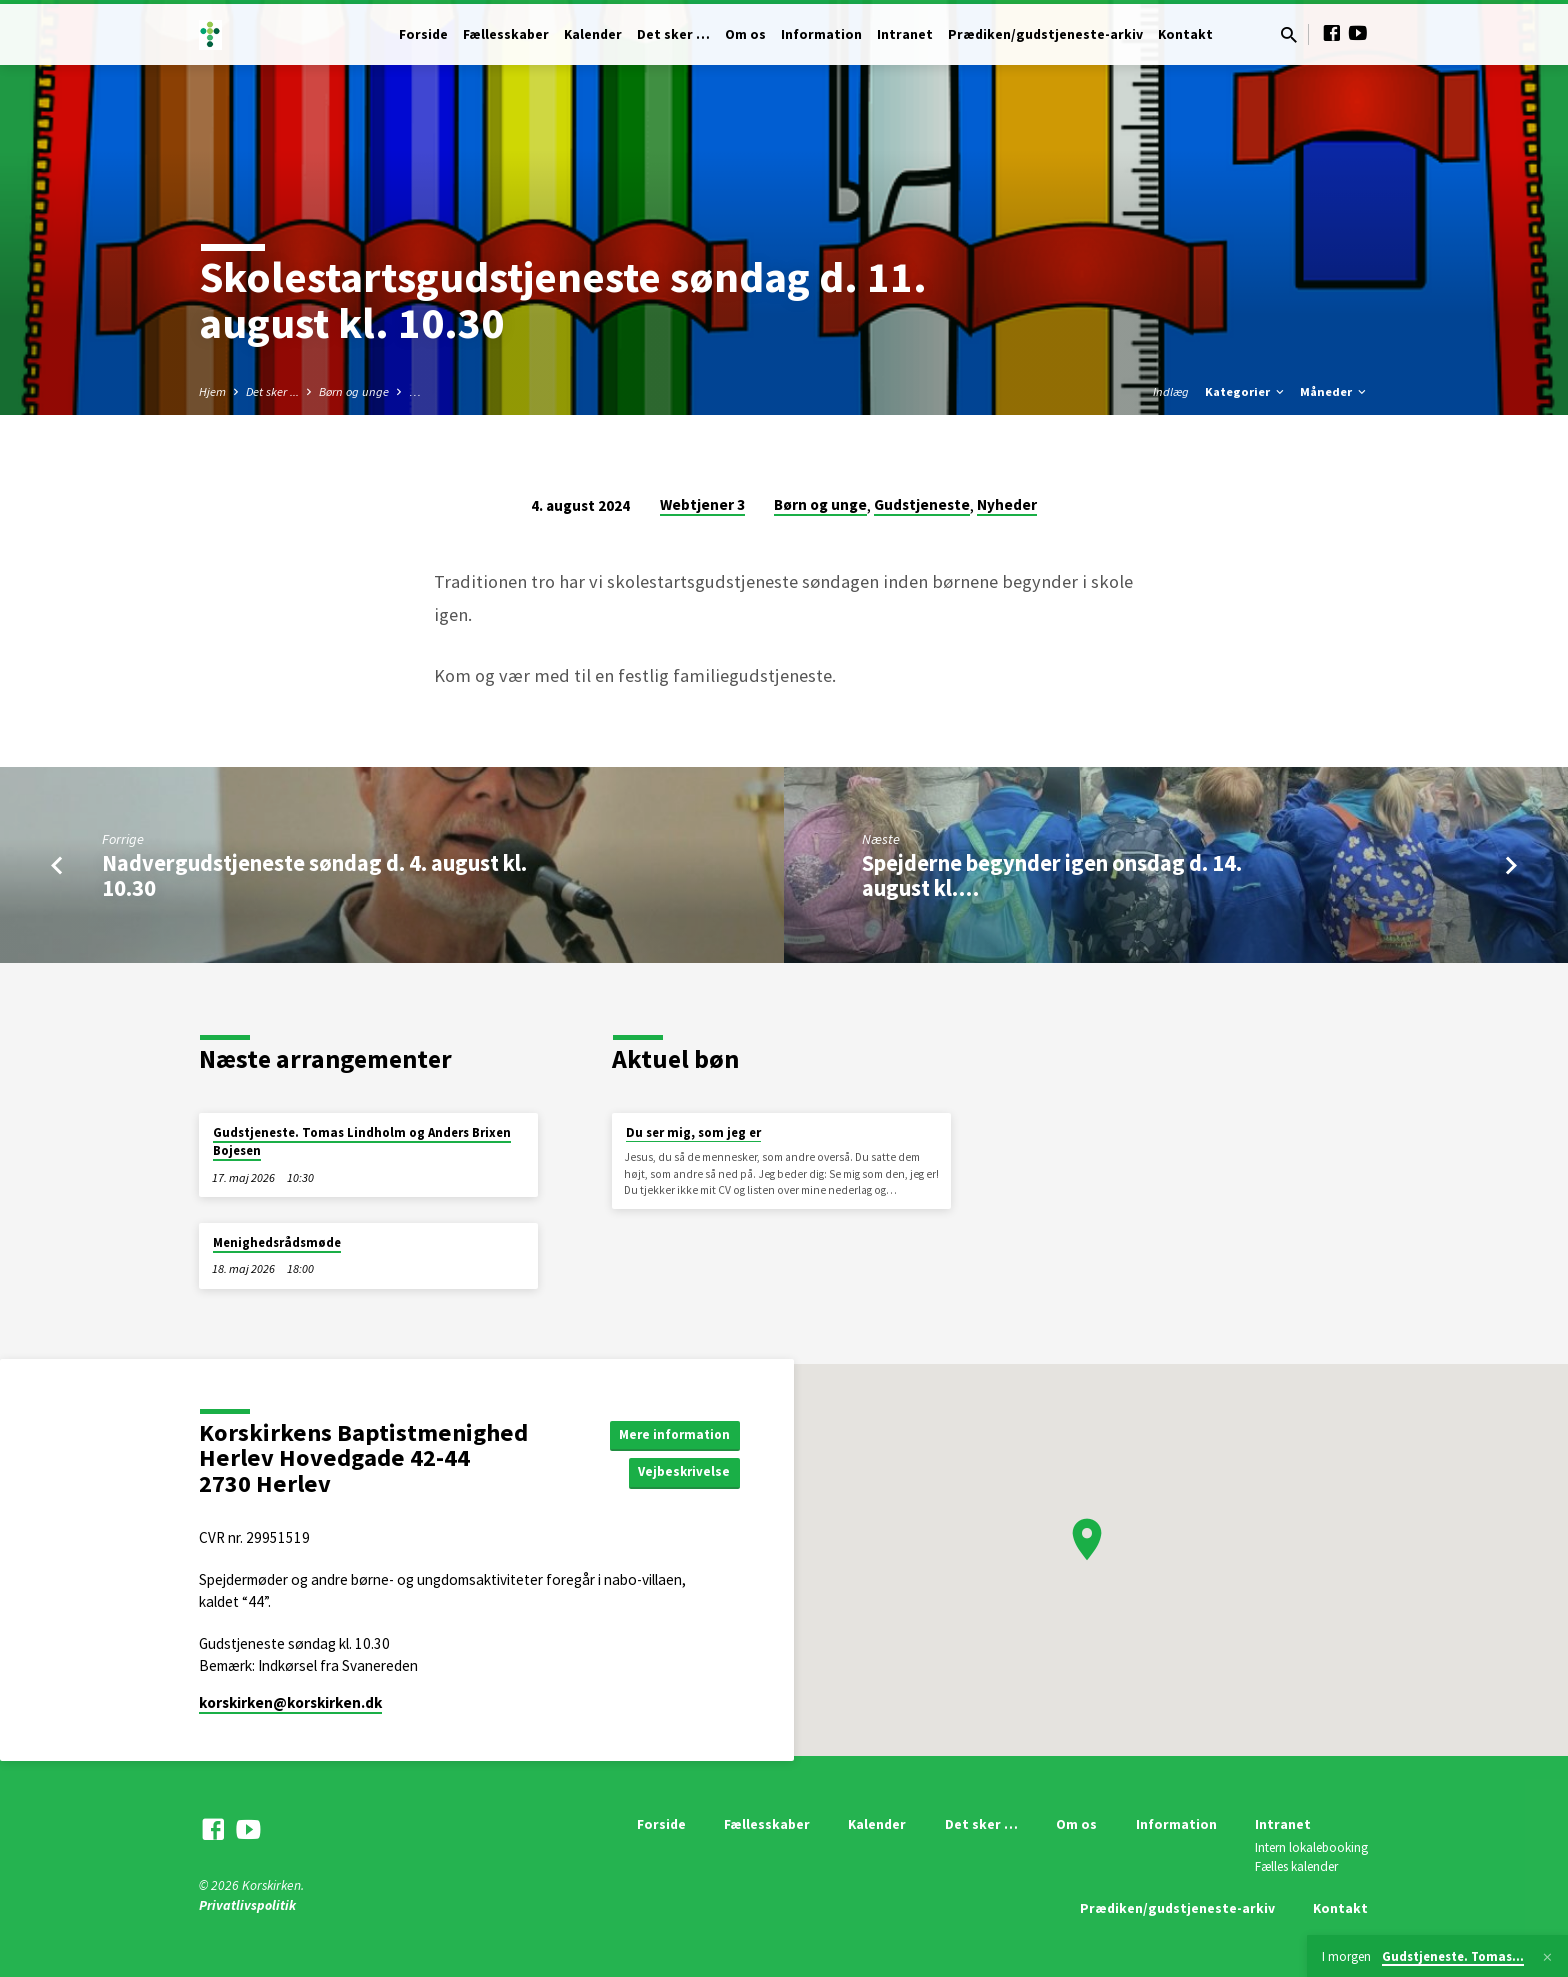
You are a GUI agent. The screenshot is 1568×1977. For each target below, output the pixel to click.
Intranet (905, 34)
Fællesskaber (506, 34)
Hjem (212, 391)
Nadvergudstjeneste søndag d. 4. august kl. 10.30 (314, 875)
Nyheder (1007, 504)
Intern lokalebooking (1311, 1847)
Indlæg (1171, 391)
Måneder (1334, 391)
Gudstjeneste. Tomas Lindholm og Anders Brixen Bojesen (362, 1141)
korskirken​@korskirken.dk (290, 1702)
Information (821, 34)
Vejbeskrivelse (682, 1473)
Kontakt (1185, 34)
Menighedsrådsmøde (277, 1242)
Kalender (593, 34)
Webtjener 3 (702, 504)
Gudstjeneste (922, 504)
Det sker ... (272, 391)
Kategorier (1246, 391)
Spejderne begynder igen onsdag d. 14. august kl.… (1052, 875)
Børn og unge (354, 391)
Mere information (671, 1433)
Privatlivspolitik (247, 1905)
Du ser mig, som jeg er (693, 1132)
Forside (423, 34)
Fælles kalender (1296, 1866)
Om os (745, 34)
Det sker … (673, 34)
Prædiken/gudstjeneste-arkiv (1045, 34)
